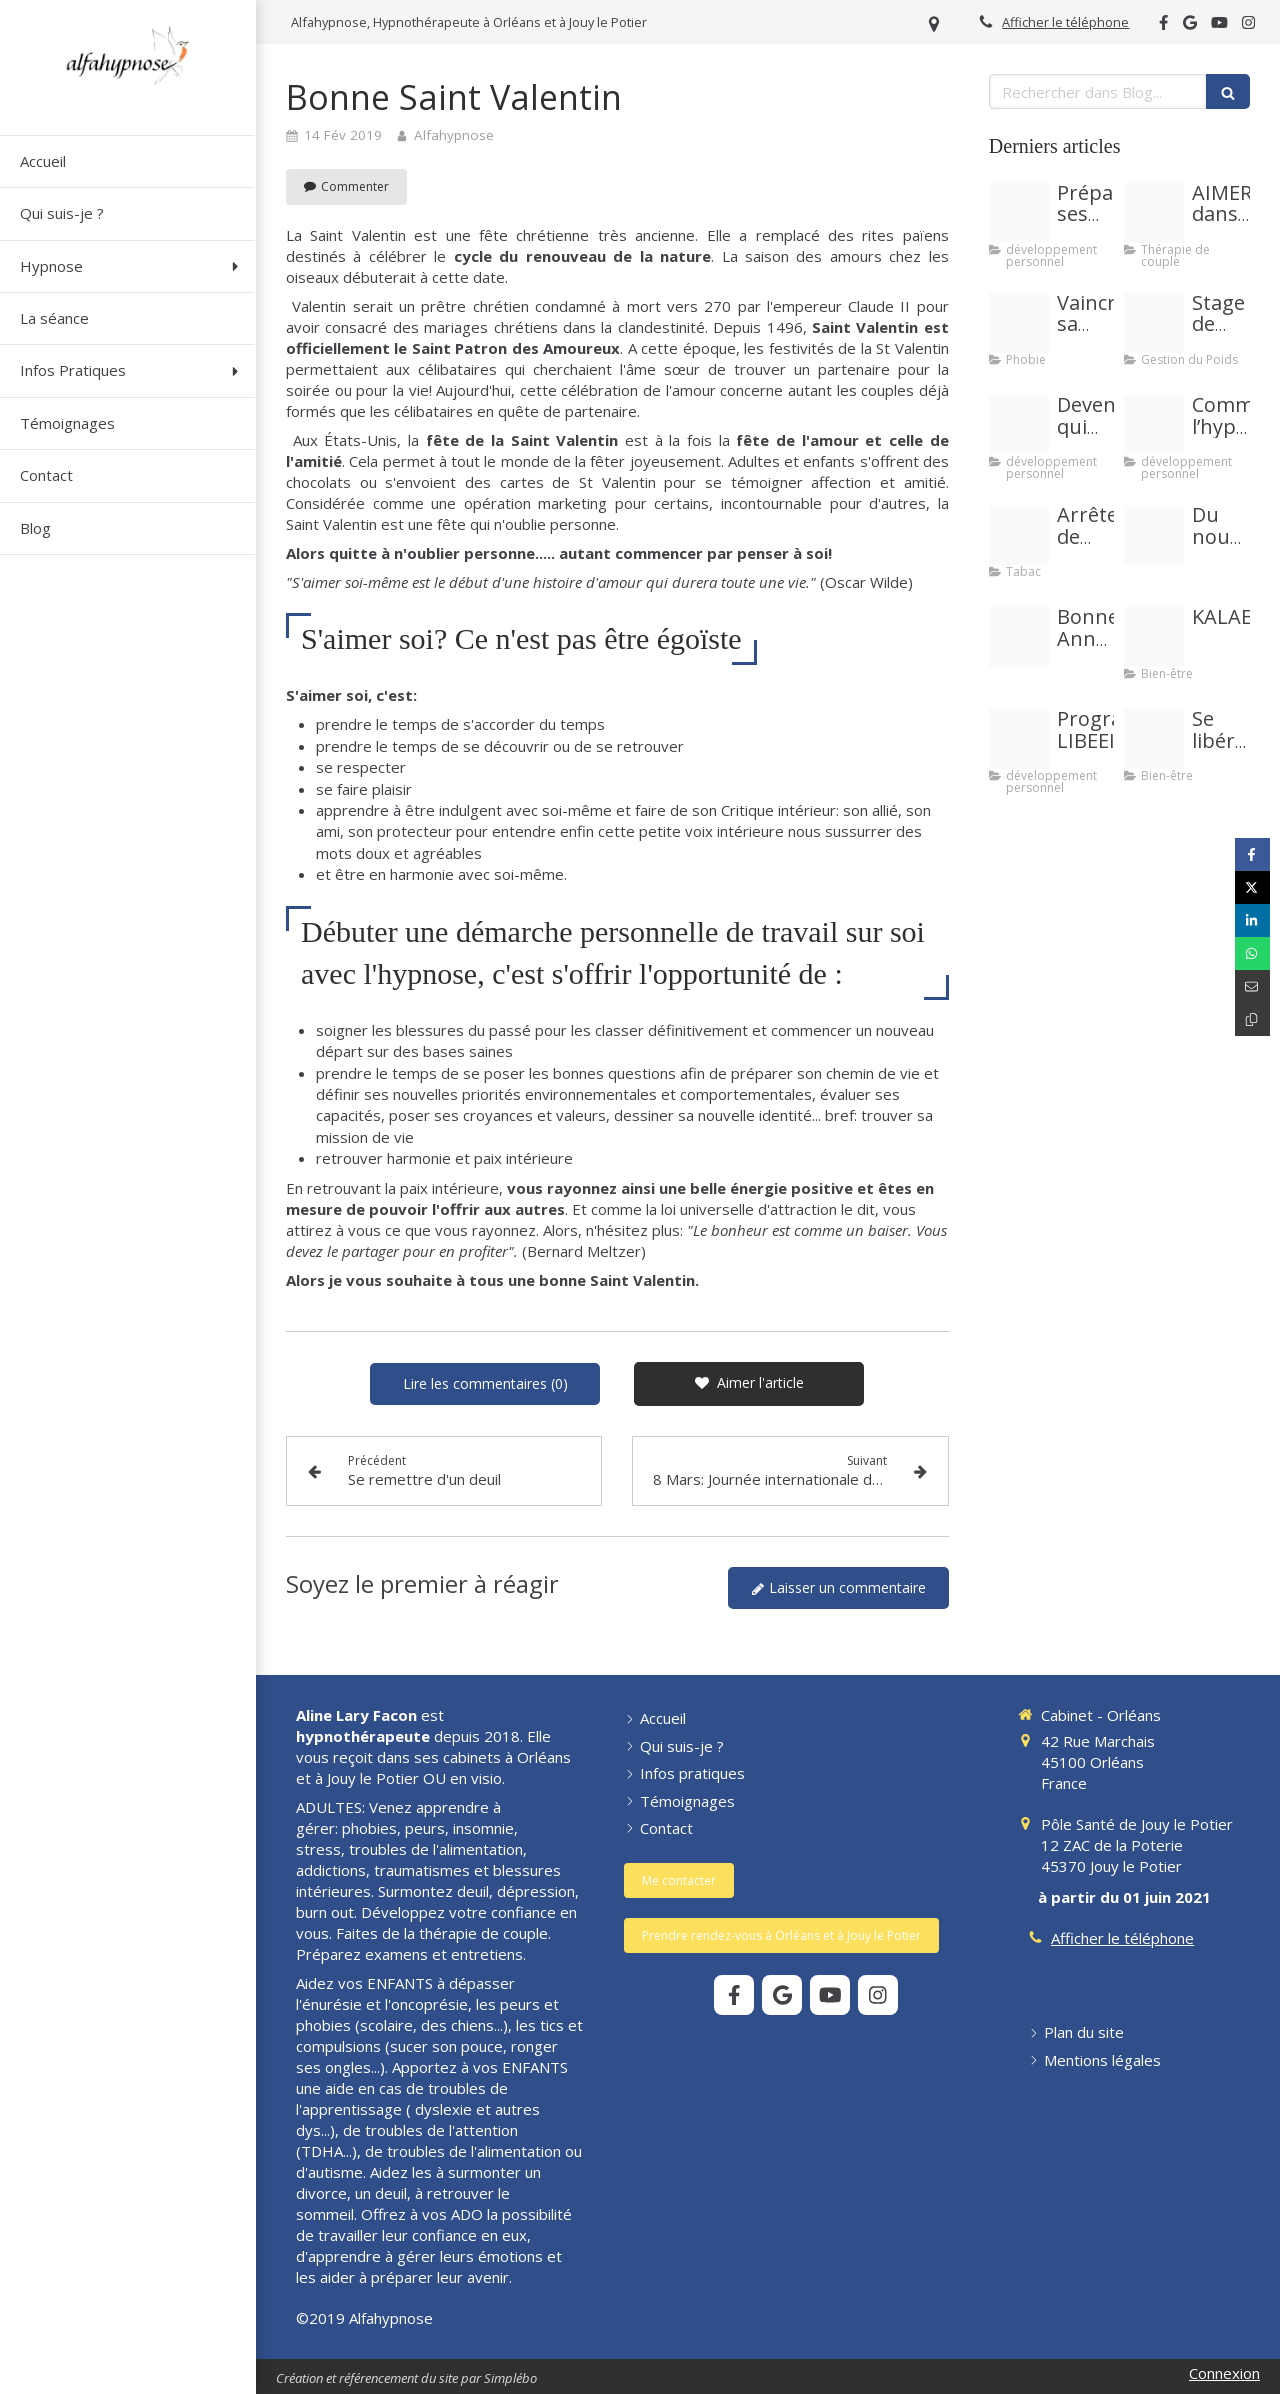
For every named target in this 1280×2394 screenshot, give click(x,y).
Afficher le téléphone (1065, 22)
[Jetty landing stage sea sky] (1019, 425)
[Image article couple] (1154, 213)
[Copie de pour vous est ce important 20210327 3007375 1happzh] (1154, 425)
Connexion (1224, 2373)
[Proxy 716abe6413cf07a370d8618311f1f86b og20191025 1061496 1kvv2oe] (1019, 213)
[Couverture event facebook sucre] (1154, 323)
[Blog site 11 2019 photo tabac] (1019, 535)
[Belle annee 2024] (1019, 637)
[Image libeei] (1019, 739)
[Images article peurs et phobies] (1019, 323)
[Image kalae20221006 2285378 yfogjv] (1154, 637)
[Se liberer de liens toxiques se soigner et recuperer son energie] (1154, 739)
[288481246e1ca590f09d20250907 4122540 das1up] (1154, 535)
